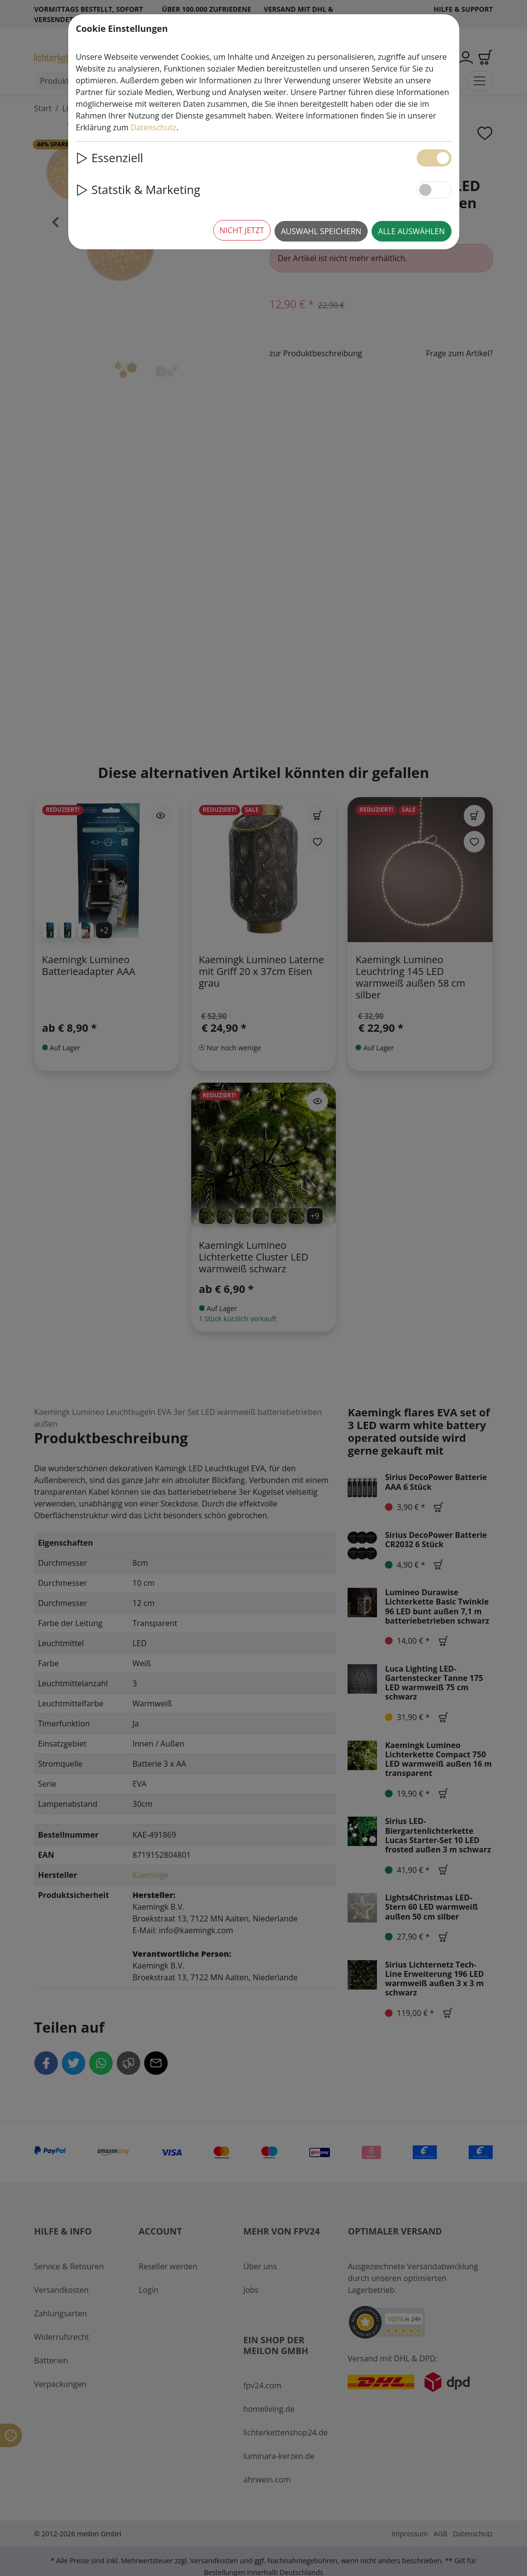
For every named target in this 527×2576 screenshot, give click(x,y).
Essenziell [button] (110, 158)
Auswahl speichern (321, 231)
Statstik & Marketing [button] (138, 189)
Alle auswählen (411, 231)
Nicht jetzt (242, 230)
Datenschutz (153, 127)
